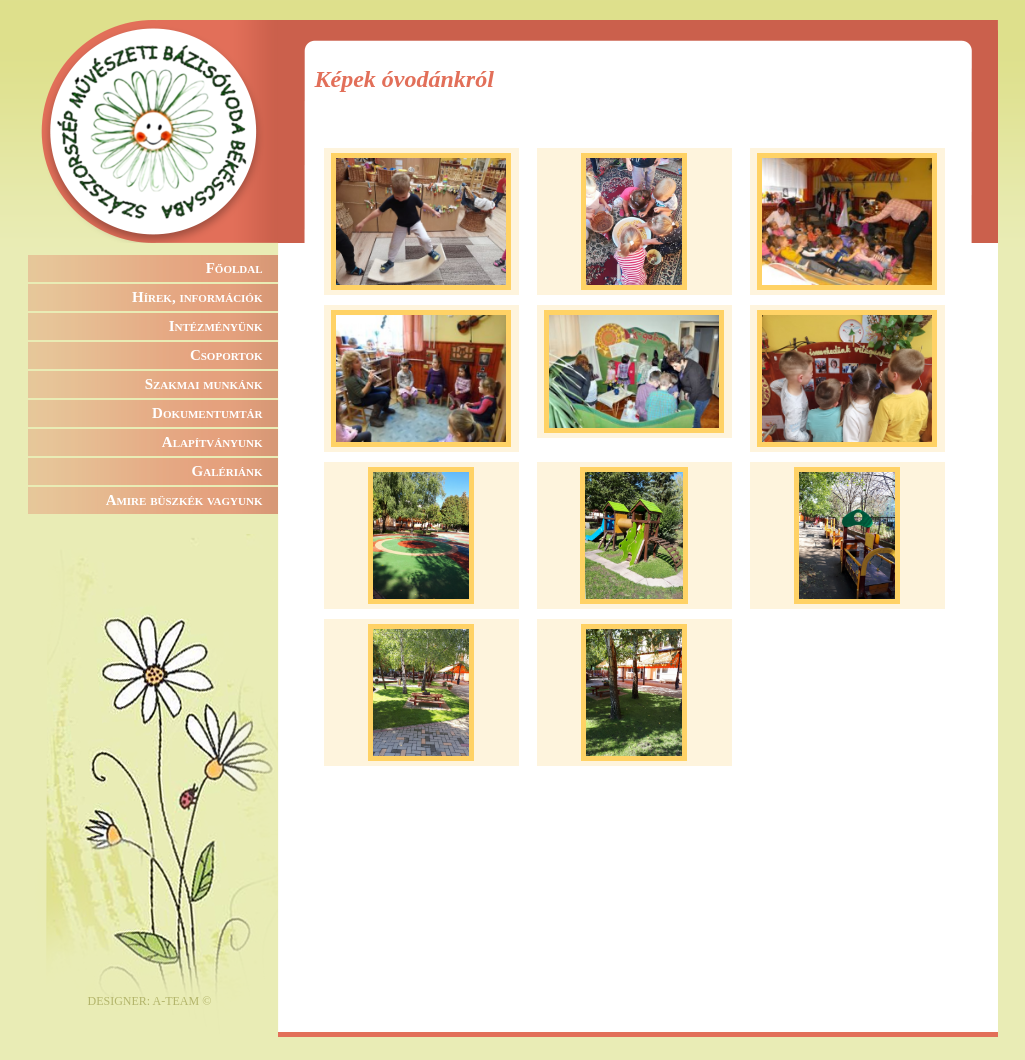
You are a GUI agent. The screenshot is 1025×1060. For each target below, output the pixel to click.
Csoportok (226, 355)
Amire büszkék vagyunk (184, 500)
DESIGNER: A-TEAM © (150, 1001)
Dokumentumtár (207, 413)
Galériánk (227, 471)
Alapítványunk (212, 442)
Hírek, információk (197, 297)
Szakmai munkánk (204, 384)
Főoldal (234, 268)
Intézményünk (216, 326)
